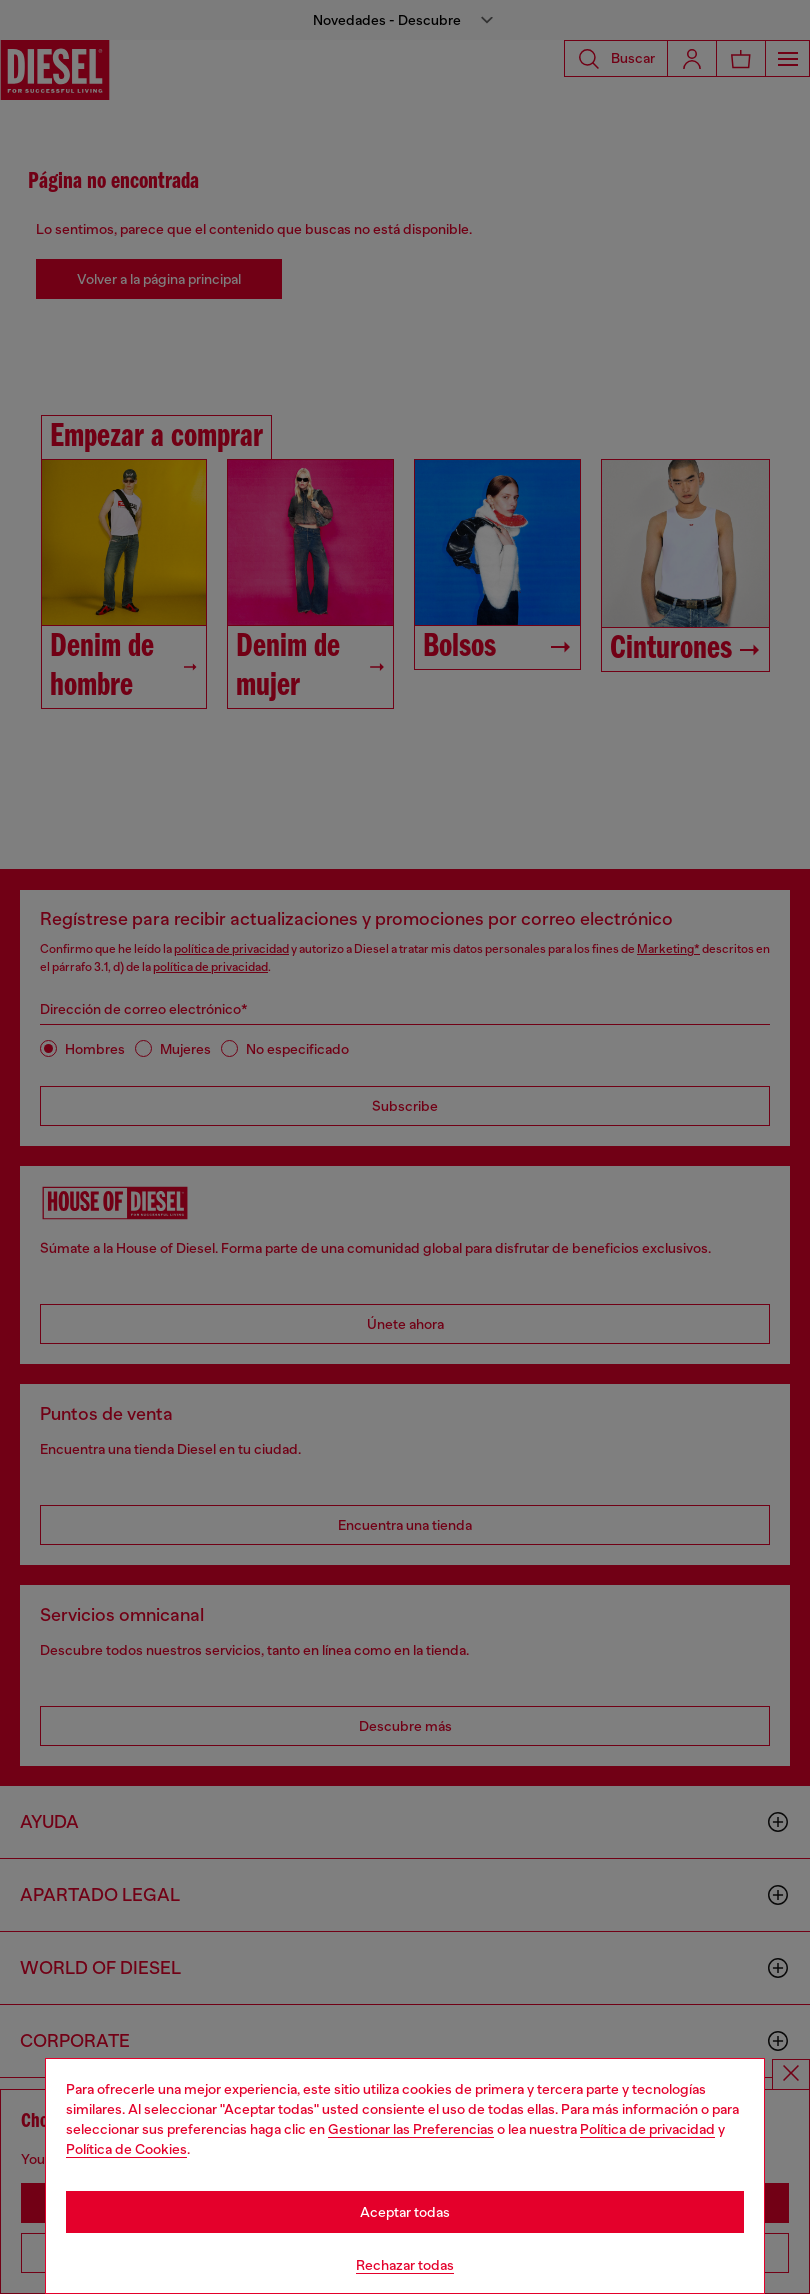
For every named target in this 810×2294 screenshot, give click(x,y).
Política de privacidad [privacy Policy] (647, 2129)
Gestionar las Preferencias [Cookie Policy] (411, 2129)
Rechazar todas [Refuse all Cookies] (405, 2265)
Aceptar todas (405, 2212)
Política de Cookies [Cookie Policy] (126, 2149)
